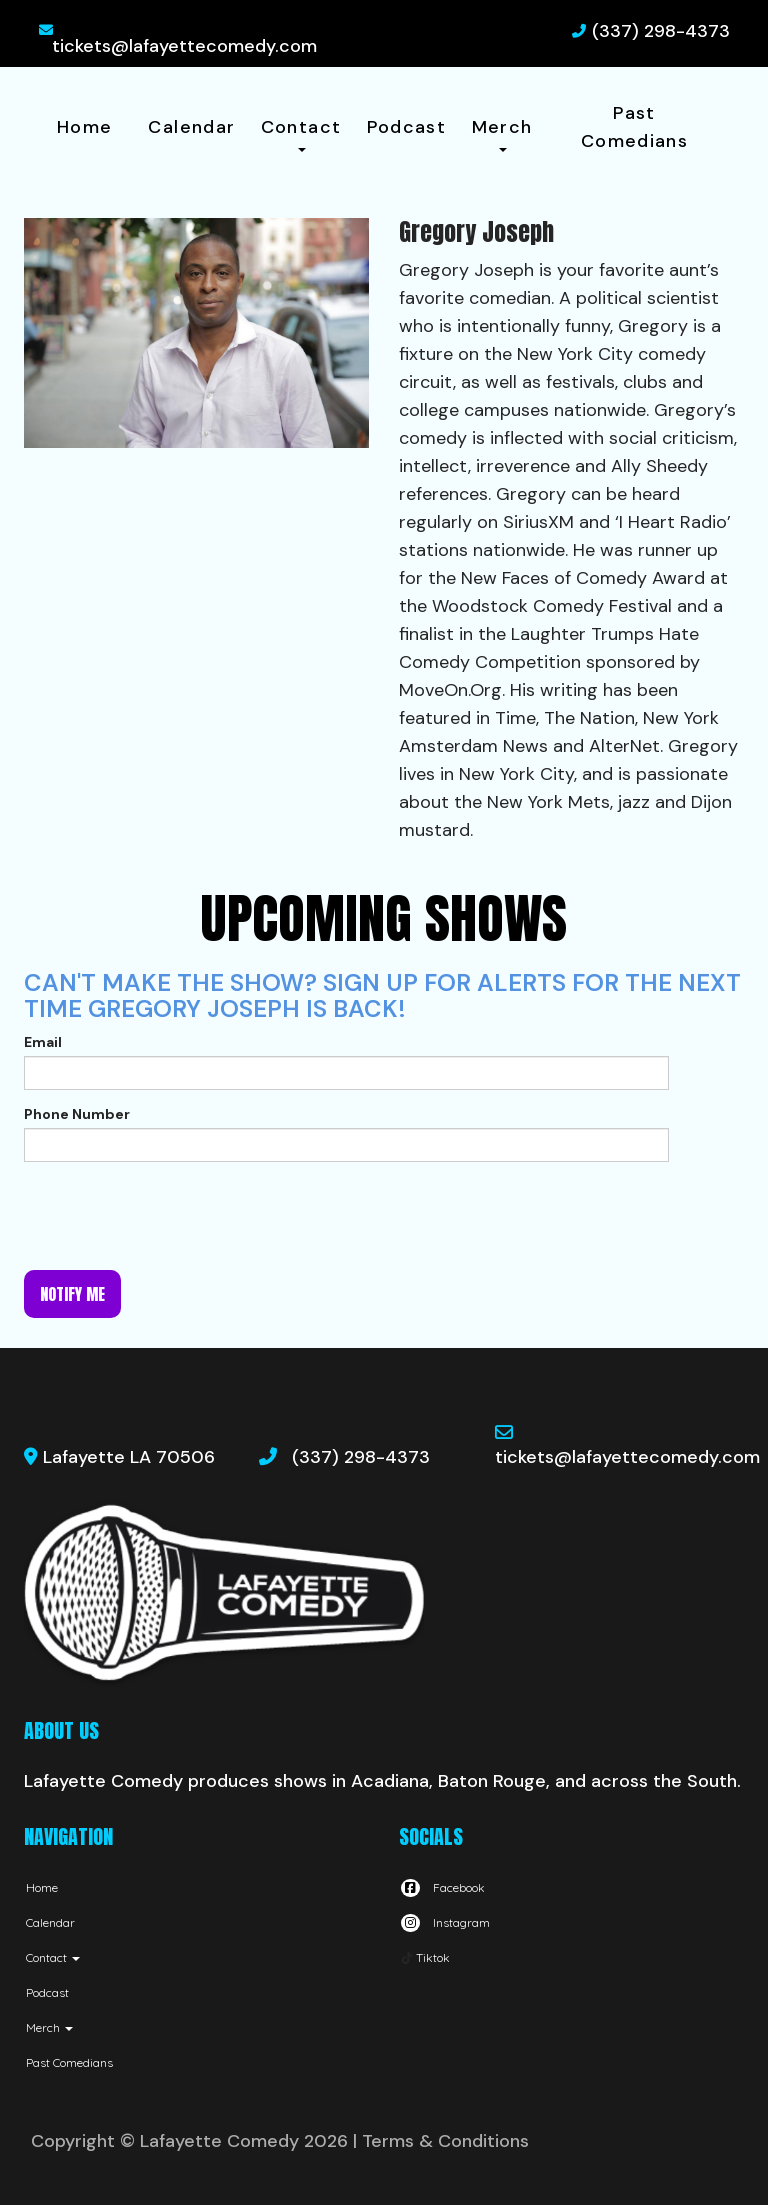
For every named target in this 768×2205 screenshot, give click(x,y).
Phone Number (77, 1114)
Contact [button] (301, 133)
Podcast (407, 127)
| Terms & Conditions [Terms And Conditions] (441, 2141)
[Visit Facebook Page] (442, 1887)
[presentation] (176, 1216)
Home (84, 127)
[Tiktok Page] (424, 1957)
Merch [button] (502, 133)
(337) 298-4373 (661, 31)
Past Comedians (634, 127)
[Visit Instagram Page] (444, 1922)
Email (43, 1042)
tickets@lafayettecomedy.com (184, 46)
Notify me (72, 1294)
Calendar (191, 127)
